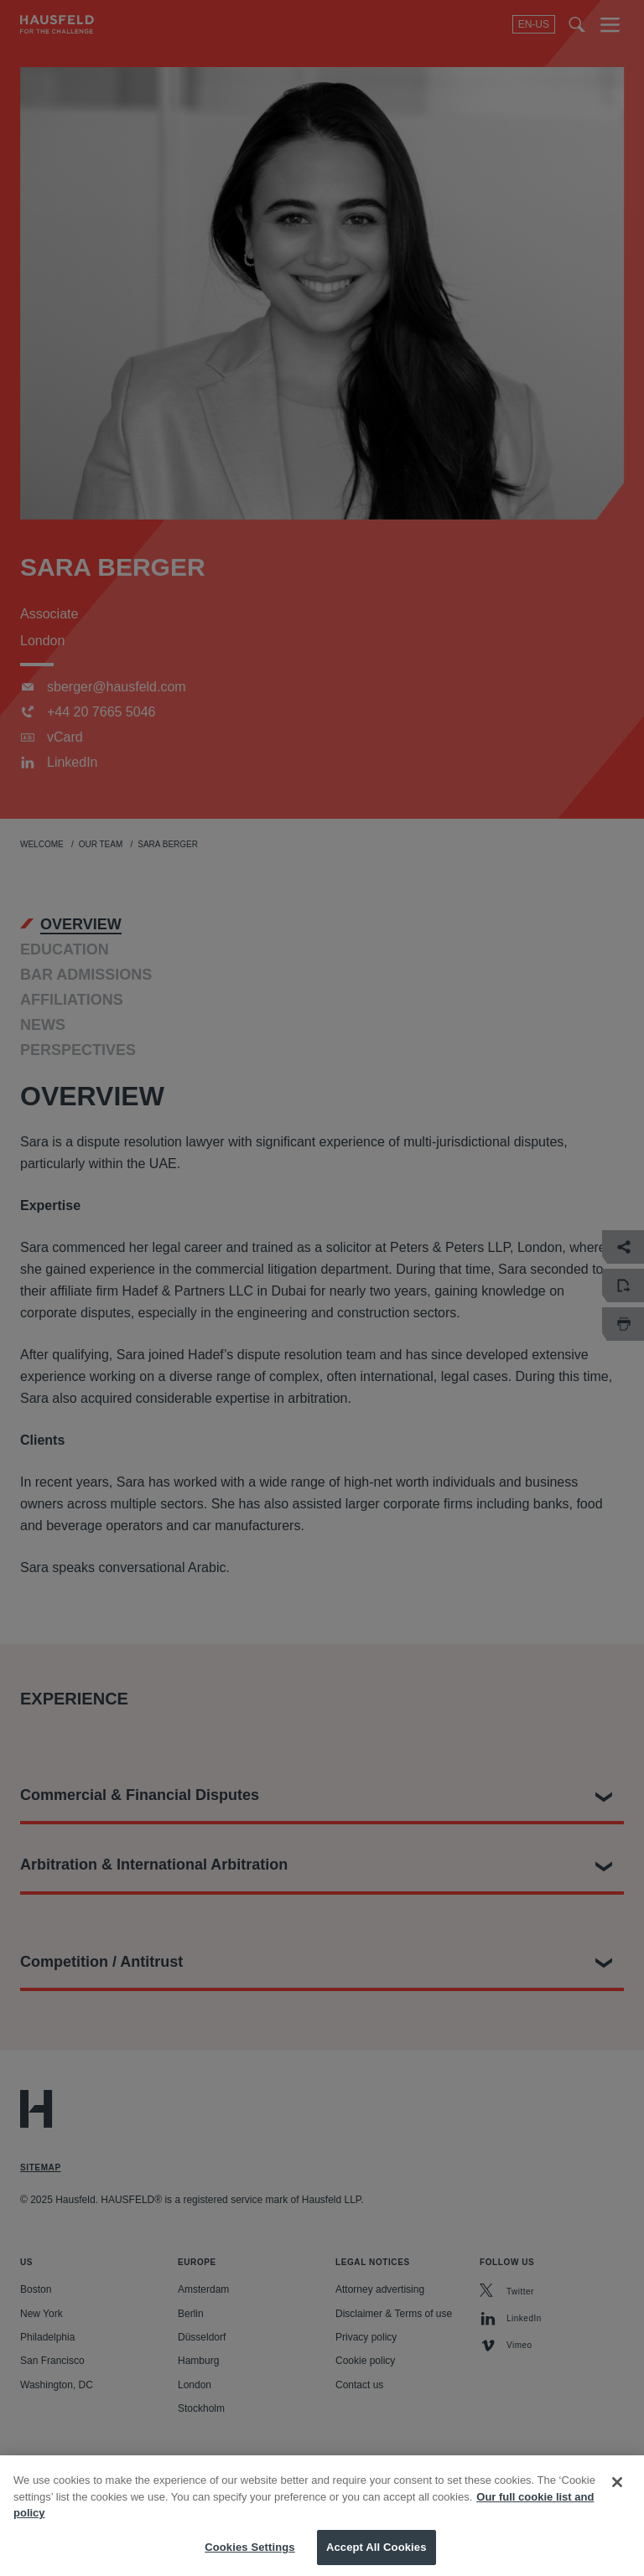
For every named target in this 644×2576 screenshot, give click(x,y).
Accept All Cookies (376, 2555)
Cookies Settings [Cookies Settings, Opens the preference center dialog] (250, 2555)
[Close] (617, 2491)
